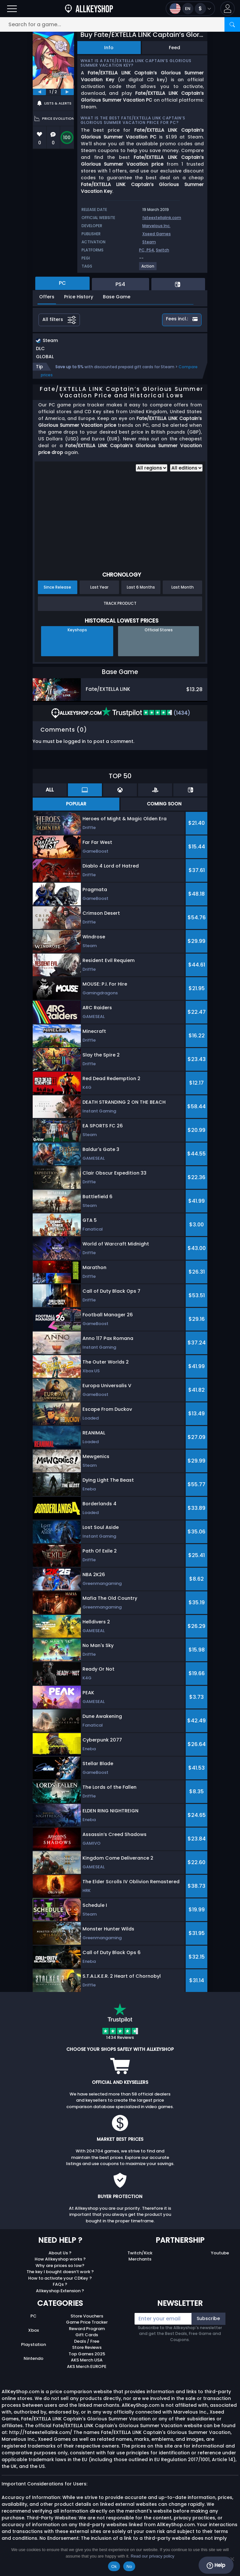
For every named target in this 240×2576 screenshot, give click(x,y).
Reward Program (87, 2329)
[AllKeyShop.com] (89, 8)
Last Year (99, 587)
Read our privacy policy (152, 2556)
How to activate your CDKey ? (60, 2278)
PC (33, 2316)
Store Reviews (87, 2347)
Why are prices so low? (60, 2265)
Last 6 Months (141, 587)
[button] (227, 8)
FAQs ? (60, 2284)
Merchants (139, 2259)
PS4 (150, 250)
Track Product (120, 603)
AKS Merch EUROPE (86, 2366)
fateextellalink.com (161, 217)
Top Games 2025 (87, 2354)
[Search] (232, 24)
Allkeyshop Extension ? (60, 2291)
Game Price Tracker (87, 2322)
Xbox (33, 2330)
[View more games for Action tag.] (148, 268)
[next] (67, 92)
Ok (114, 2566)
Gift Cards (86, 2335)
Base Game (116, 296)
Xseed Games (156, 234)
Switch (162, 250)
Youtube (220, 2253)
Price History (78, 296)
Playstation (33, 2344)
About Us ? (60, 2253)
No (129, 2566)
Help (216, 2565)
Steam (149, 242)
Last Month (182, 587)
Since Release (57, 587)
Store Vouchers (87, 2316)
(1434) (146, 713)
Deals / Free (86, 2341)
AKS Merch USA (87, 2360)
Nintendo (33, 2358)
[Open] (12, 8)
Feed (174, 47)
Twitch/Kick (139, 2253)
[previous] (39, 92)
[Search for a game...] (120, 24)
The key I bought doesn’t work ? (60, 2272)
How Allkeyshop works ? (60, 2259)
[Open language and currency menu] (190, 8)
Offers (46, 296)
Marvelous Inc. (156, 225)
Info (109, 47)
